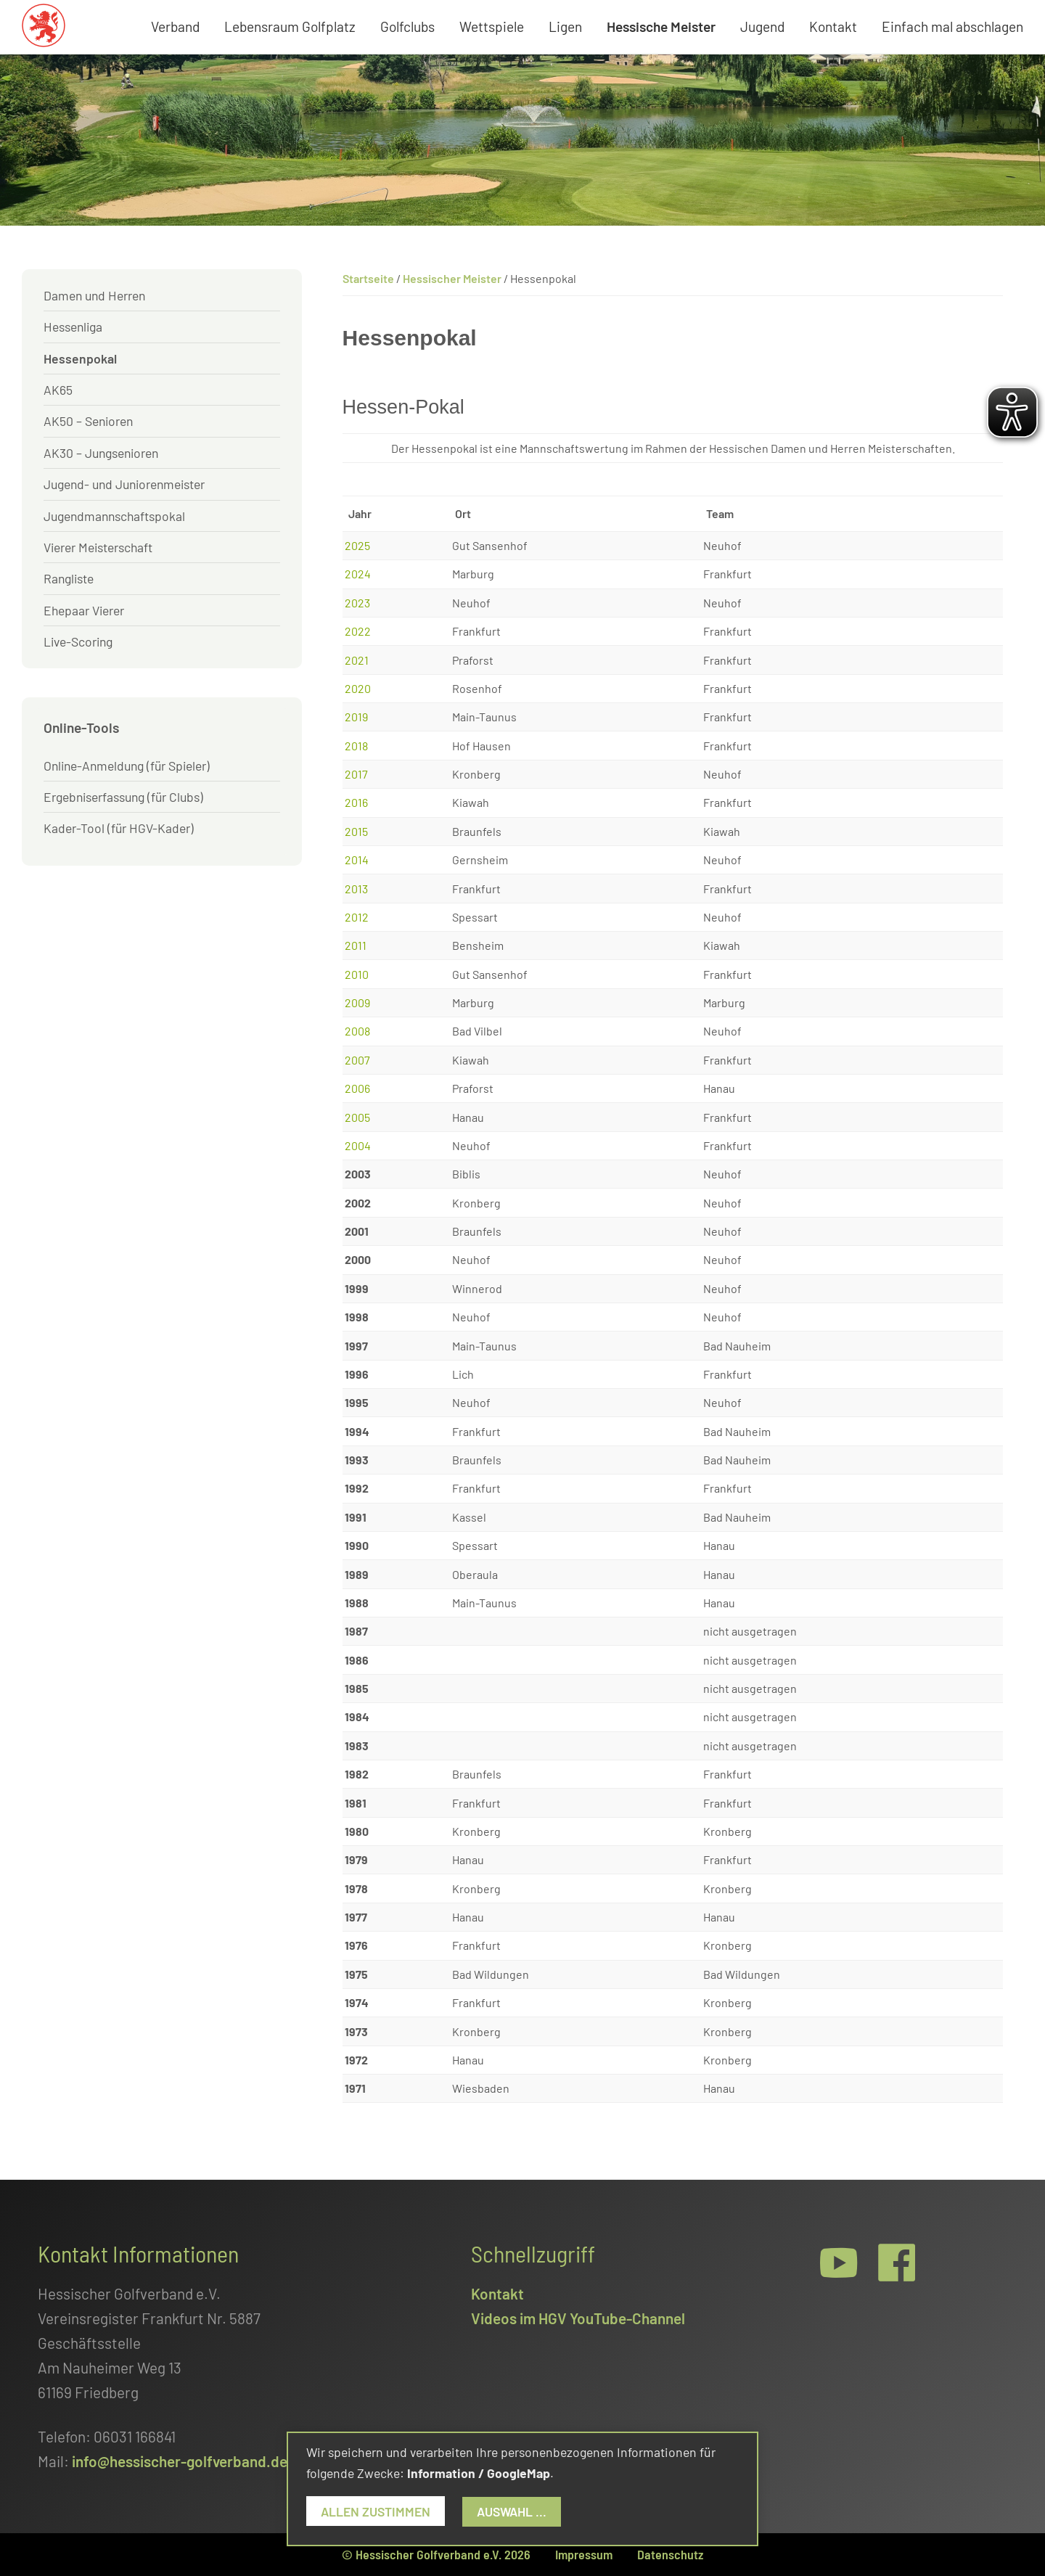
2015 (356, 831)
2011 (355, 945)
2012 (357, 917)
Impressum (583, 2554)
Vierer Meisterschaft (98, 547)
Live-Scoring (78, 641)
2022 (358, 631)
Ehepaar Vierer (84, 610)
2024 (358, 574)
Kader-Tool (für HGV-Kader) (119, 828)
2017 (356, 774)
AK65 (58, 390)
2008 (357, 1031)
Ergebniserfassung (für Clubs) (123, 797)
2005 (357, 1117)
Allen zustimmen (375, 2511)
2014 (357, 859)
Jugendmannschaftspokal (114, 516)
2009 (357, 1002)
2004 (358, 1145)
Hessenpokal (80, 358)
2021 (357, 660)
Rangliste (69, 578)
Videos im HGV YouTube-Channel (578, 2318)
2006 (357, 1088)
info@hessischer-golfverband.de (179, 2461)
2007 (357, 1060)
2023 (357, 603)
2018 (356, 745)
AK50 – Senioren (88, 421)
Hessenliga (73, 327)
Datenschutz (670, 2554)
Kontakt (497, 2293)
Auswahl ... (511, 2511)
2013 (356, 888)
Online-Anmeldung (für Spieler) (127, 766)
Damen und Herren (94, 295)
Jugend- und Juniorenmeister (124, 484)
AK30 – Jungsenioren (101, 453)
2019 (356, 716)
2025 (357, 545)
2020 (358, 688)
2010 (357, 974)
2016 (356, 802)
